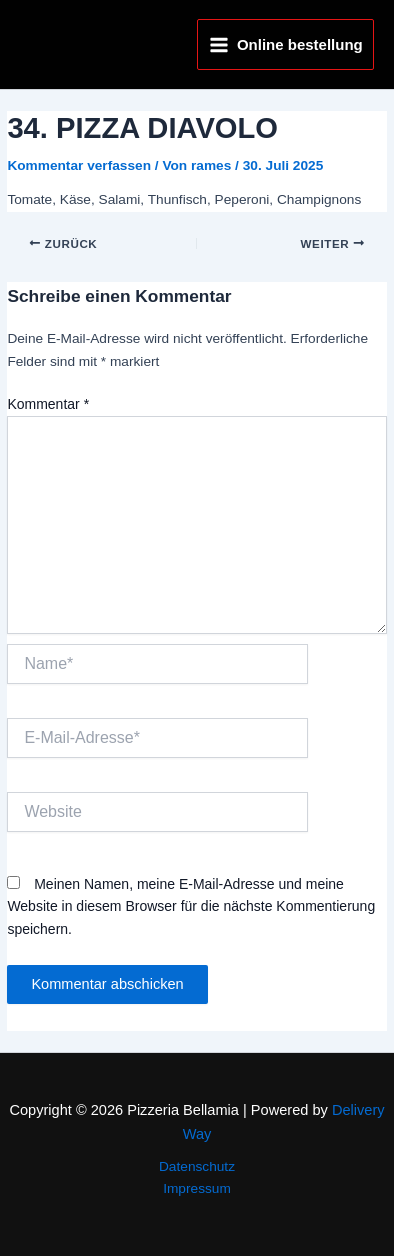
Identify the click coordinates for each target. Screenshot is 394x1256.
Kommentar (48, 404)
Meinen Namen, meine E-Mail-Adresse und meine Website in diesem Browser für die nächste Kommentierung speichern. (191, 906)
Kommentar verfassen (79, 165)
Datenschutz (197, 1166)
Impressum (197, 1188)
